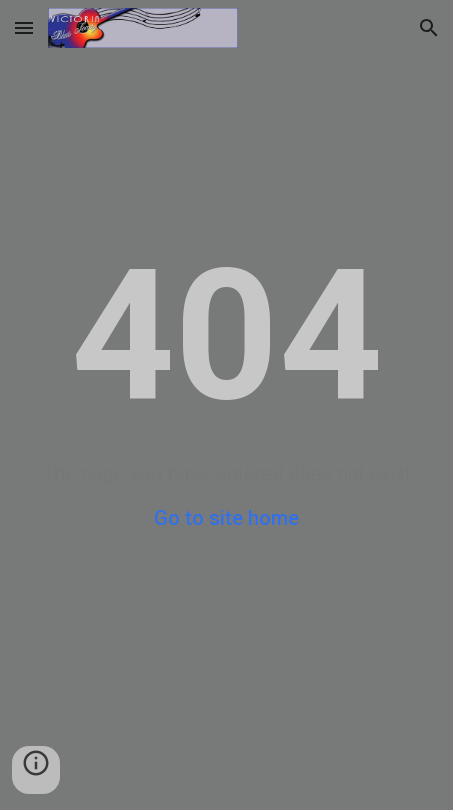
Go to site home (226, 518)
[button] (24, 27)
